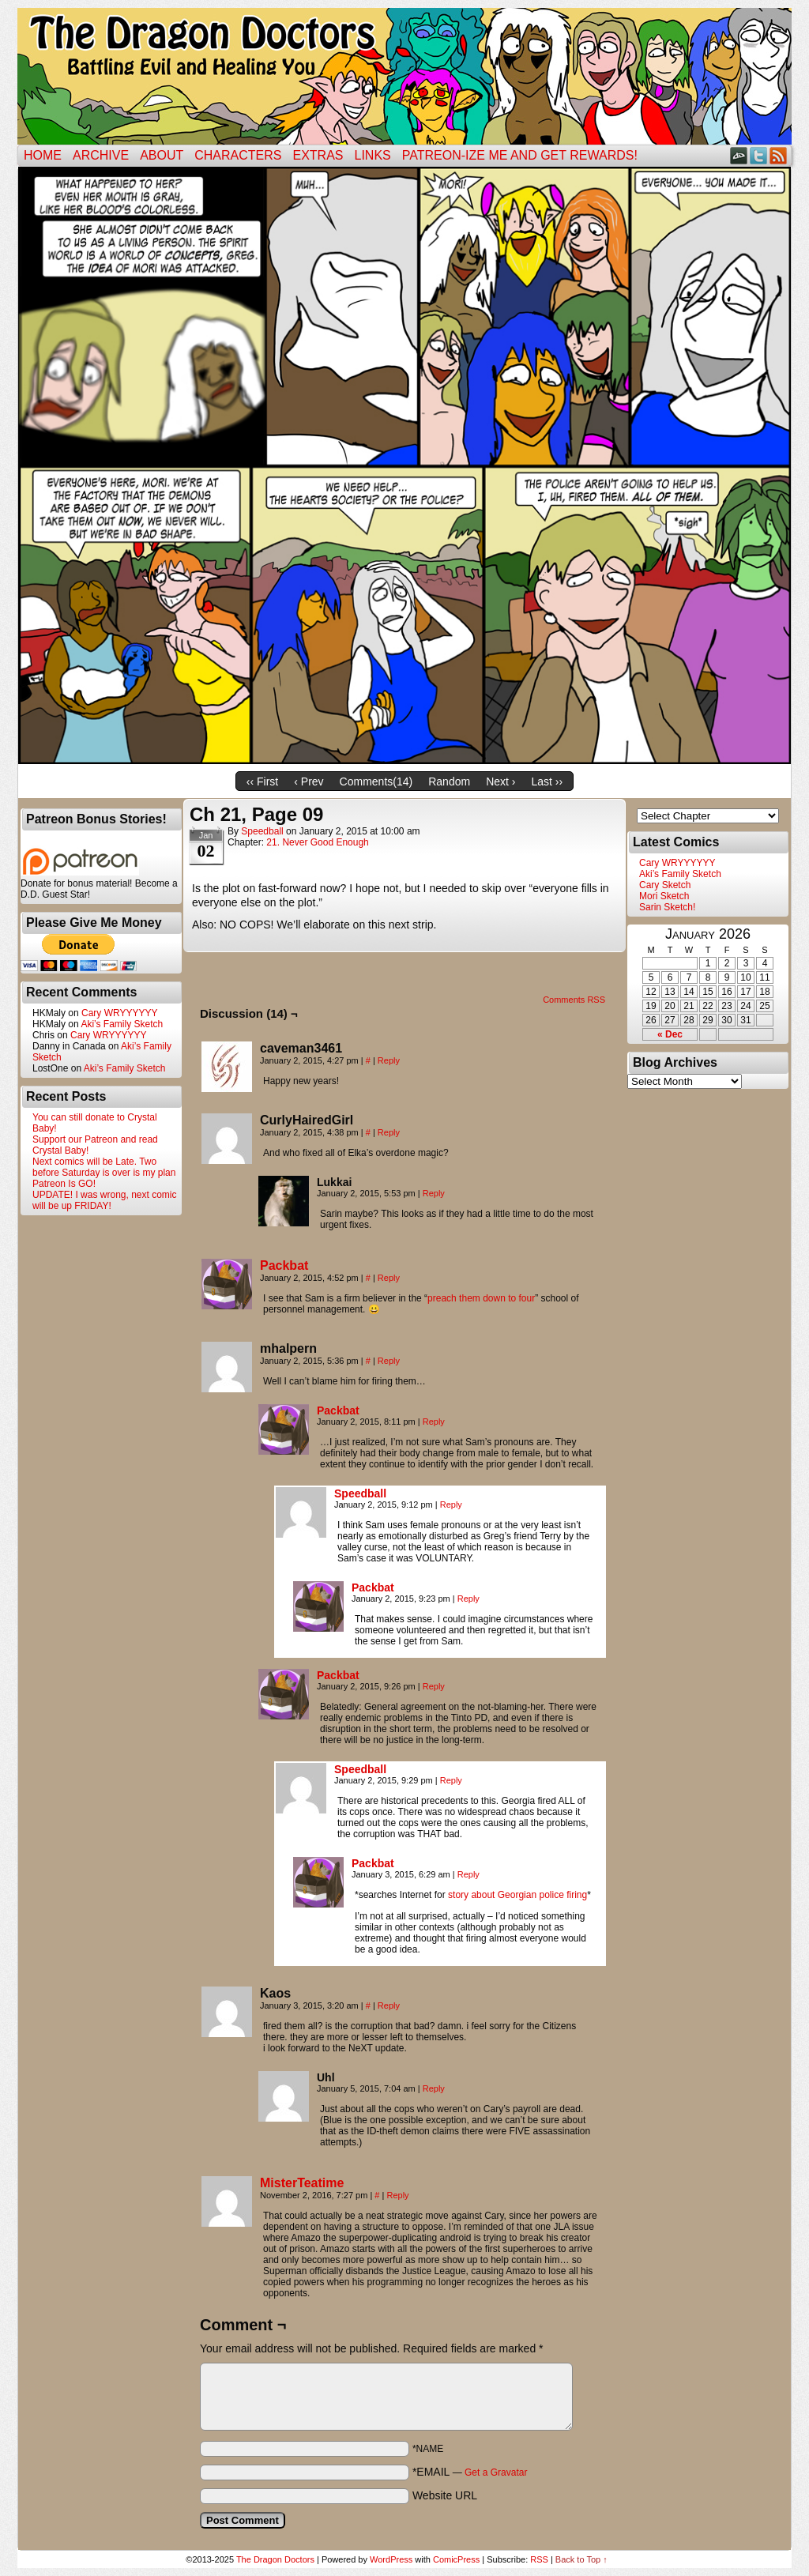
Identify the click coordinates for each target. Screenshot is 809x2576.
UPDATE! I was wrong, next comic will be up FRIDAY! (104, 1200)
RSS (778, 155)
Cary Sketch (664, 885)
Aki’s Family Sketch (122, 1024)
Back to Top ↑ (581, 2559)
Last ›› (547, 781)
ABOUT (161, 155)
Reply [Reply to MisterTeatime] (397, 2195)
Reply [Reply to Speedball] (451, 1504)
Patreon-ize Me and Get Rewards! (520, 155)
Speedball (262, 831)
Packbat (284, 1265)
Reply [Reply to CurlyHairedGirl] (389, 1132)
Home (43, 155)
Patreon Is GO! (64, 1183)
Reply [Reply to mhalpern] (389, 1360)
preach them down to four (481, 1298)
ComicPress (456, 2559)
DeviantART (739, 155)
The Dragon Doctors (275, 2559)
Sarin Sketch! (667, 907)
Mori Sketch (664, 896)
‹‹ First (262, 781)
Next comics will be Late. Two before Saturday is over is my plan (103, 1167)
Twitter (759, 155)
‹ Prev (308, 781)
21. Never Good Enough (317, 842)
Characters (237, 155)
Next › (500, 781)
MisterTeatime (302, 2183)
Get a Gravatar (496, 2472)
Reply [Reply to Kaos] (389, 2005)
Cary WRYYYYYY (119, 1013)
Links (373, 155)
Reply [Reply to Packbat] (389, 1277)
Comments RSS (574, 999)
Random (449, 781)
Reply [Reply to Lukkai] (434, 1193)
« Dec (670, 1034)
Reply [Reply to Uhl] (434, 2088)
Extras (317, 155)
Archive (101, 155)
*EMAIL (470, 2471)
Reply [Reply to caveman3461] (389, 1060)
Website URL (444, 2495)
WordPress (391, 2559)
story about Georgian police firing (517, 1894)
